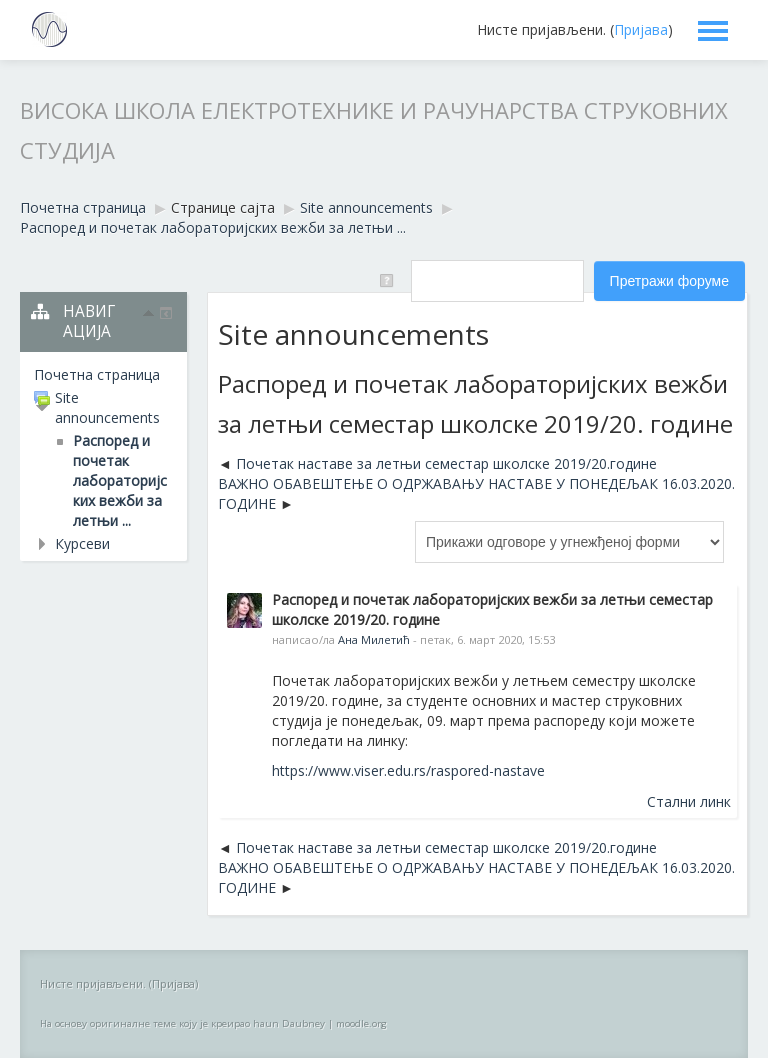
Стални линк (689, 801)
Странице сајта (223, 207)
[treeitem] (103, 375)
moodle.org (361, 1023)
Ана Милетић (374, 639)
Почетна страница (97, 374)
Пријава (641, 29)
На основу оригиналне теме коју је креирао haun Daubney (182, 1023)
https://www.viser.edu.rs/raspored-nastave (408, 770)
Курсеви (82, 543)
